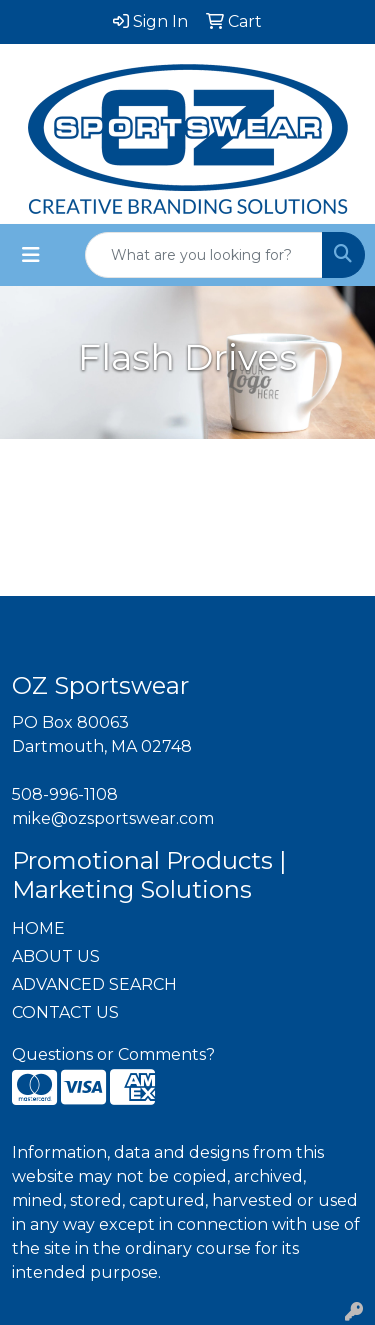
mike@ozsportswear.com (113, 818)
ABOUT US (56, 956)
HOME (38, 928)
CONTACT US (65, 1012)
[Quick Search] (204, 255)
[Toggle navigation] (31, 255)
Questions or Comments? (113, 1054)
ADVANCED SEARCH (94, 984)
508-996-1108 (65, 794)
